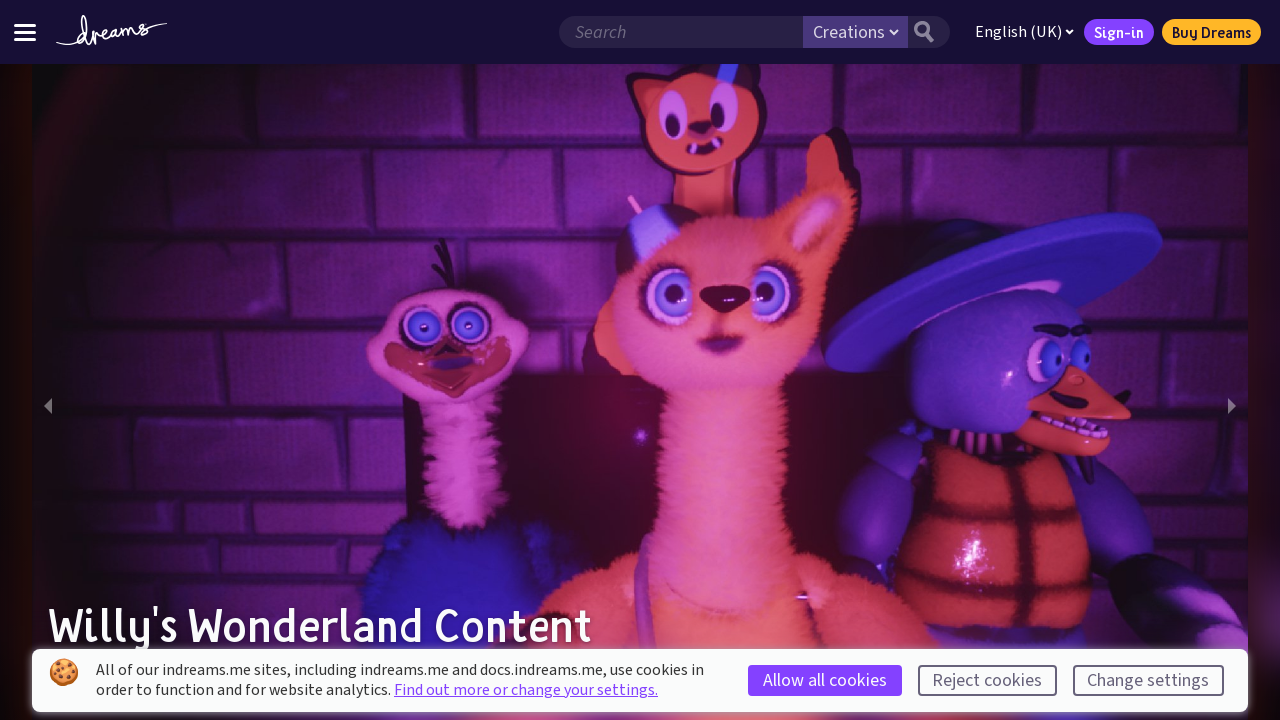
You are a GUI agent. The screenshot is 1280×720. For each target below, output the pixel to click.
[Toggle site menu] (25, 31)
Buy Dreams (1209, 32)
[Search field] (679, 32)
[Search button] (927, 32)
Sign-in (1117, 32)
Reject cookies (987, 680)
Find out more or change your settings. (526, 690)
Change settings (1148, 680)
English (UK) (1022, 32)
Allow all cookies (825, 680)
